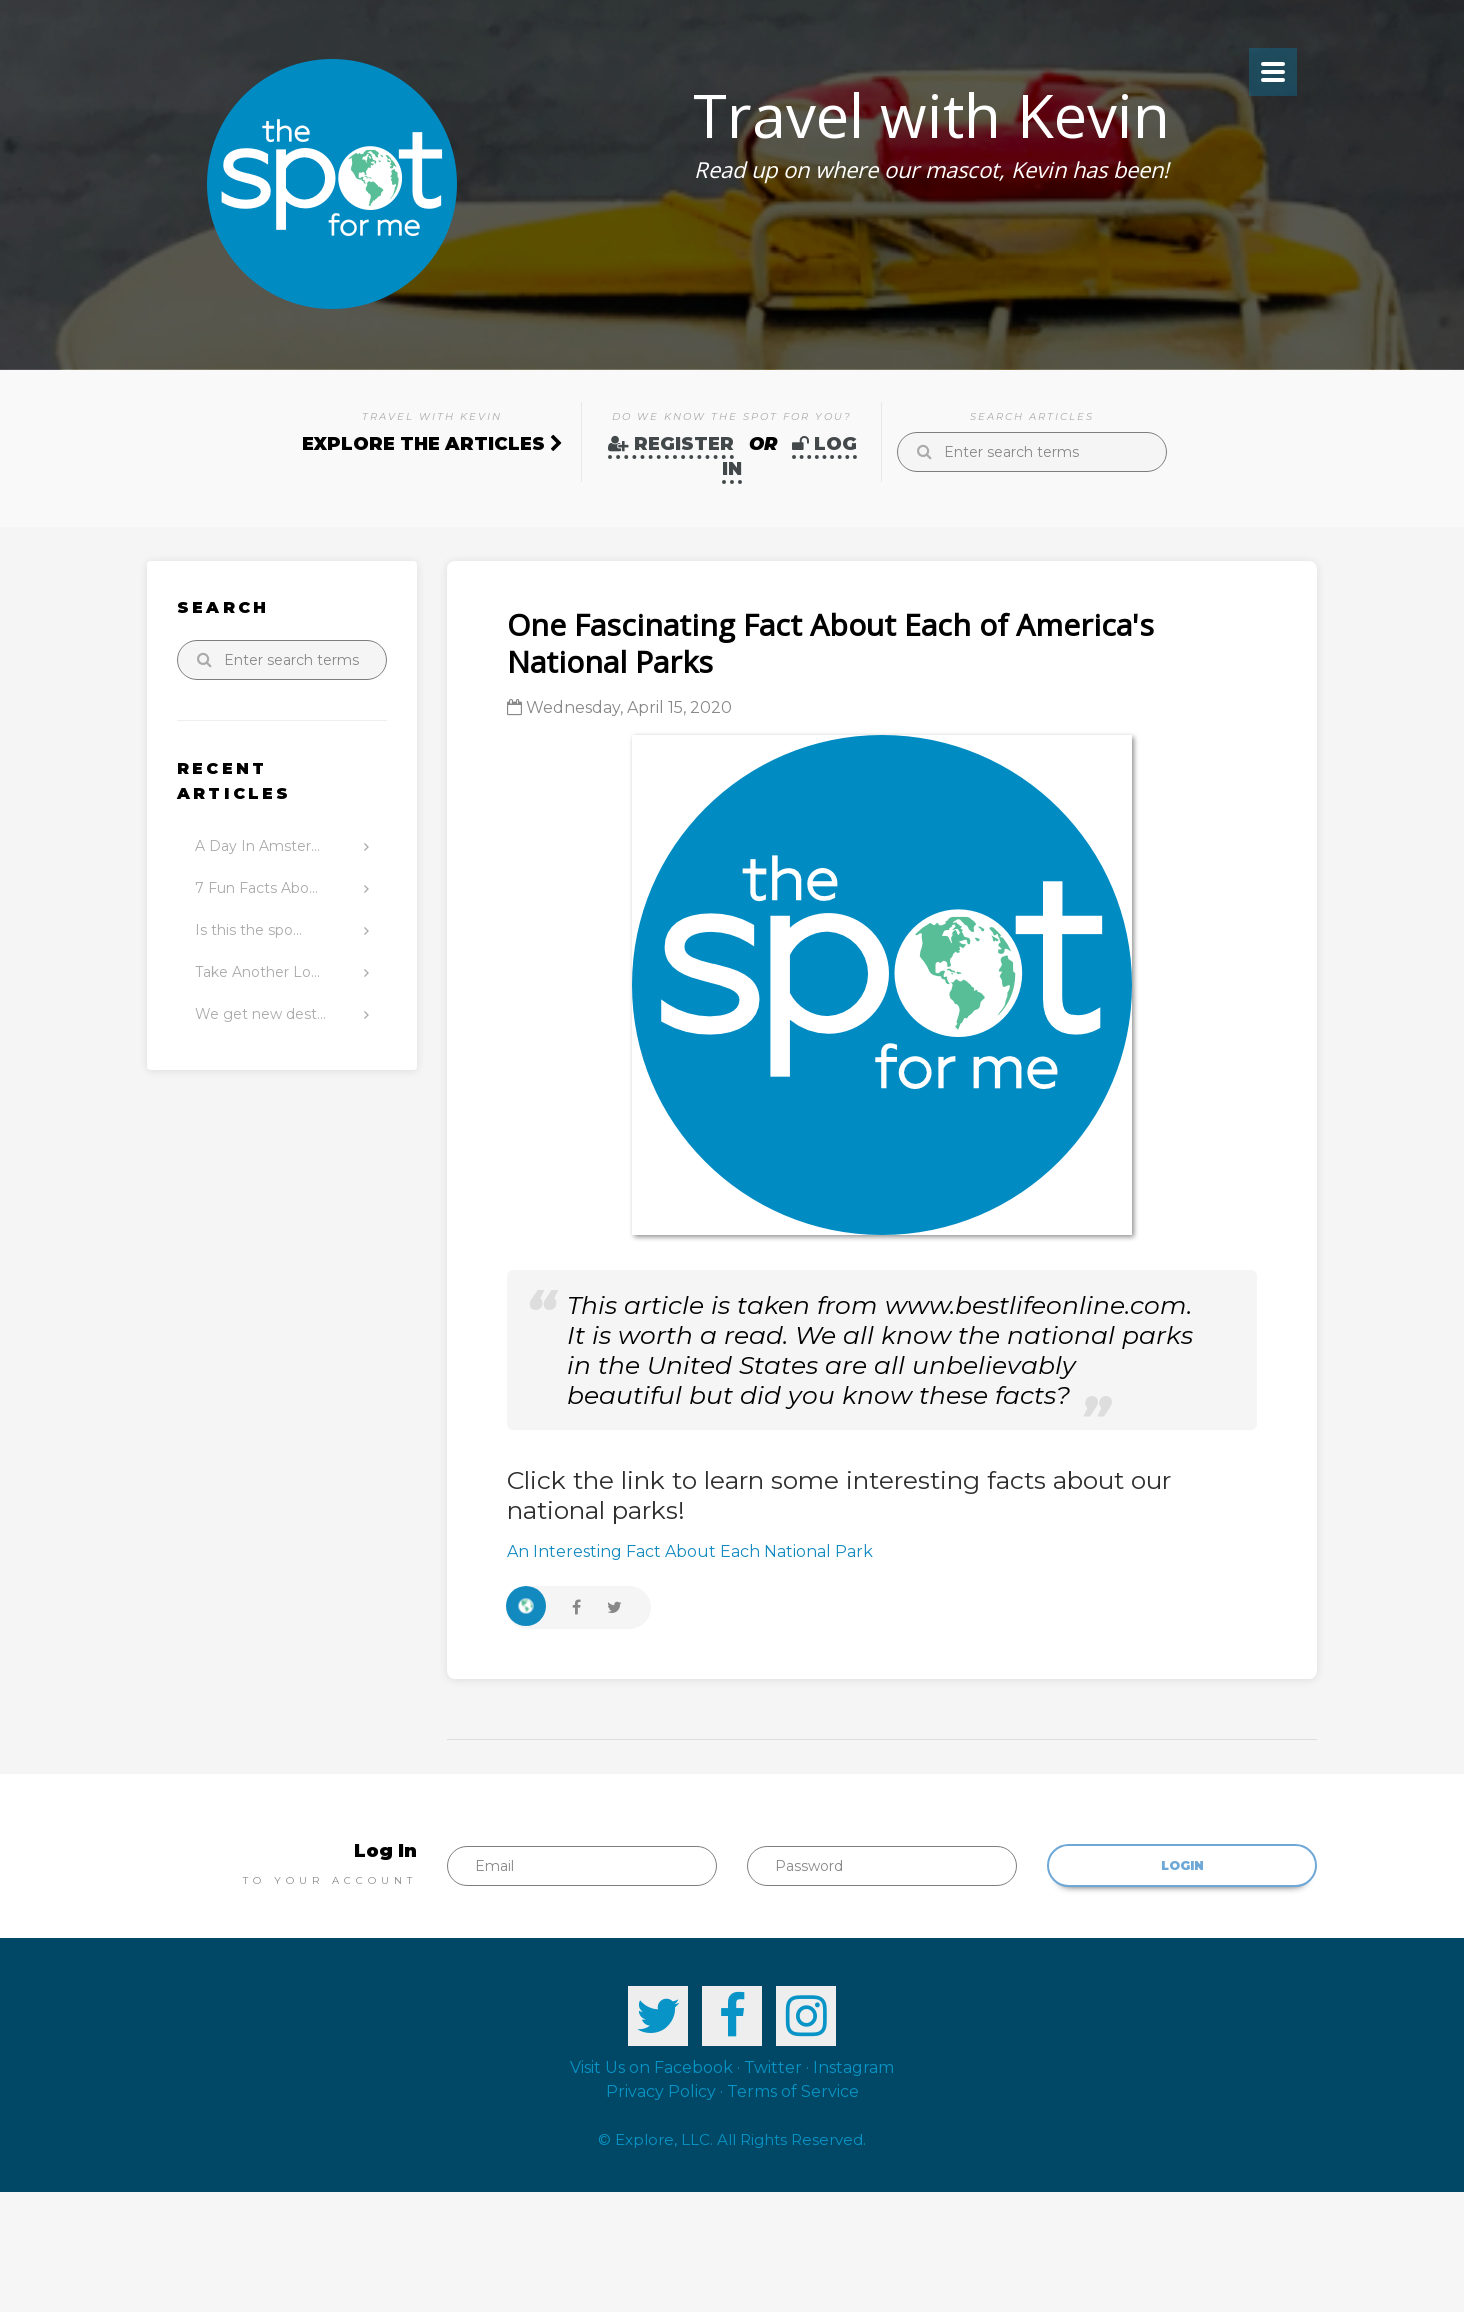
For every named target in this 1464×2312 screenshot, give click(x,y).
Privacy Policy (661, 2091)
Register (671, 444)
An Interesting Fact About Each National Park (690, 1551)
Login (1182, 1865)
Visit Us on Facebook (651, 2067)
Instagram (853, 2067)
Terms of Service (793, 2091)
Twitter (773, 2067)
